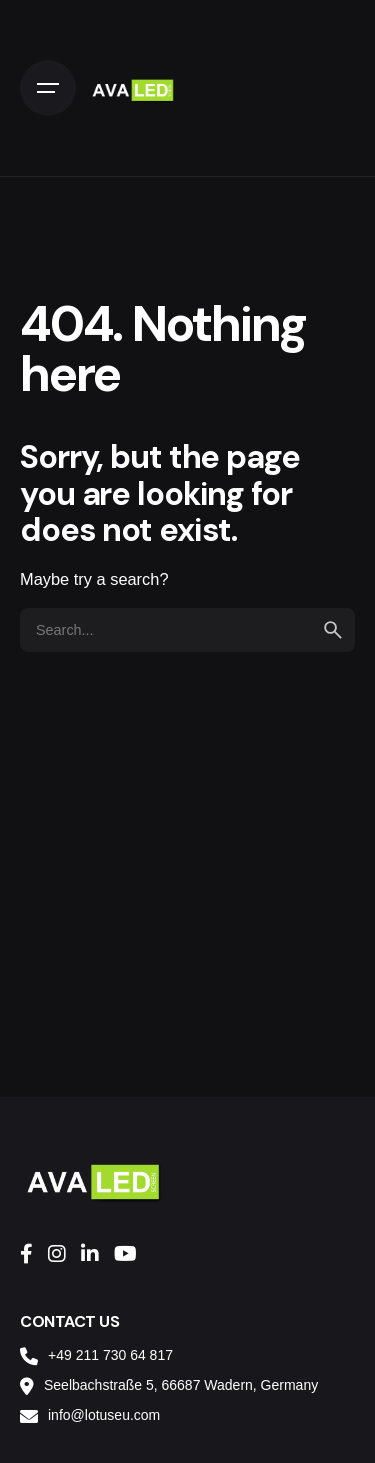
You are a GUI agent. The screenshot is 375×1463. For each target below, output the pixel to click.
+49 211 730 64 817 (110, 1355)
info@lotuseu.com (104, 1415)
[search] (333, 630)
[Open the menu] (48, 88)
